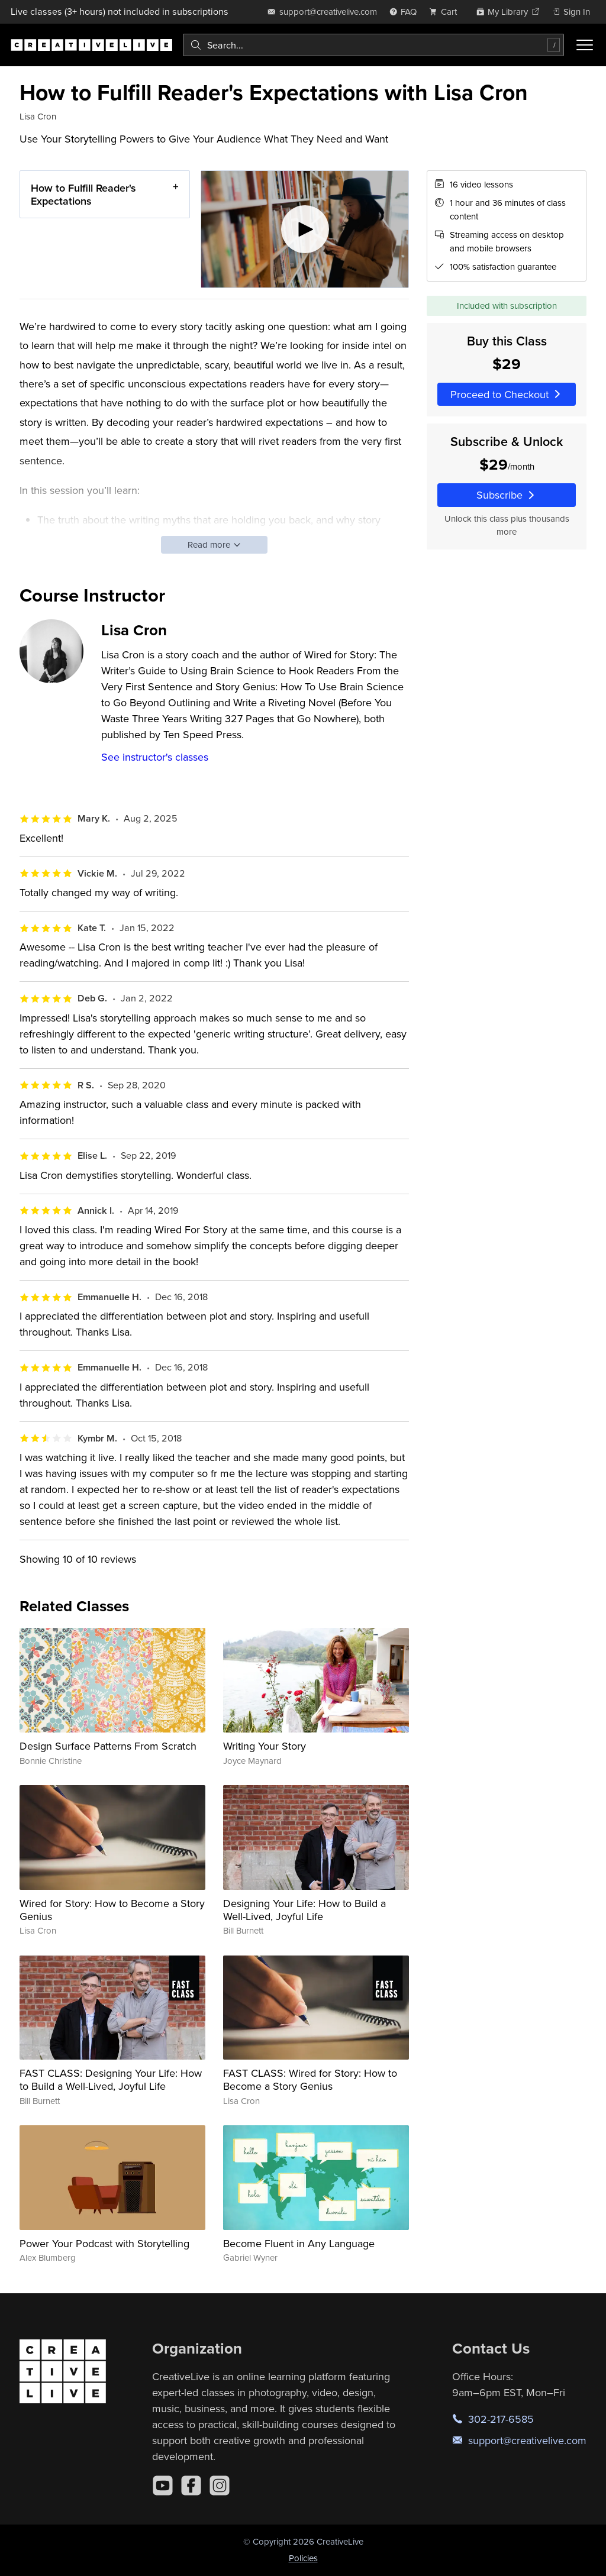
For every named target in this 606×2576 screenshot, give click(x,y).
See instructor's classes (154, 756)
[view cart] (446, 12)
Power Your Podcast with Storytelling (104, 2243)
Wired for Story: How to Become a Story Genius (112, 1910)
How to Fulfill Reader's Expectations (83, 194)
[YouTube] (162, 2485)
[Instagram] (219, 2485)
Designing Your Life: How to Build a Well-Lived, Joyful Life (304, 1910)
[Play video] (305, 229)
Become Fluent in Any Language (299, 2243)
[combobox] (373, 45)
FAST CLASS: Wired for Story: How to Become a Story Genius (310, 2079)
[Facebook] (191, 2485)
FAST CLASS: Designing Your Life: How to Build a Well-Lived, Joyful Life (111, 2079)
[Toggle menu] (584, 45)
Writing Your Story (264, 1745)
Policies (303, 2558)
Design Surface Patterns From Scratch (108, 1745)
